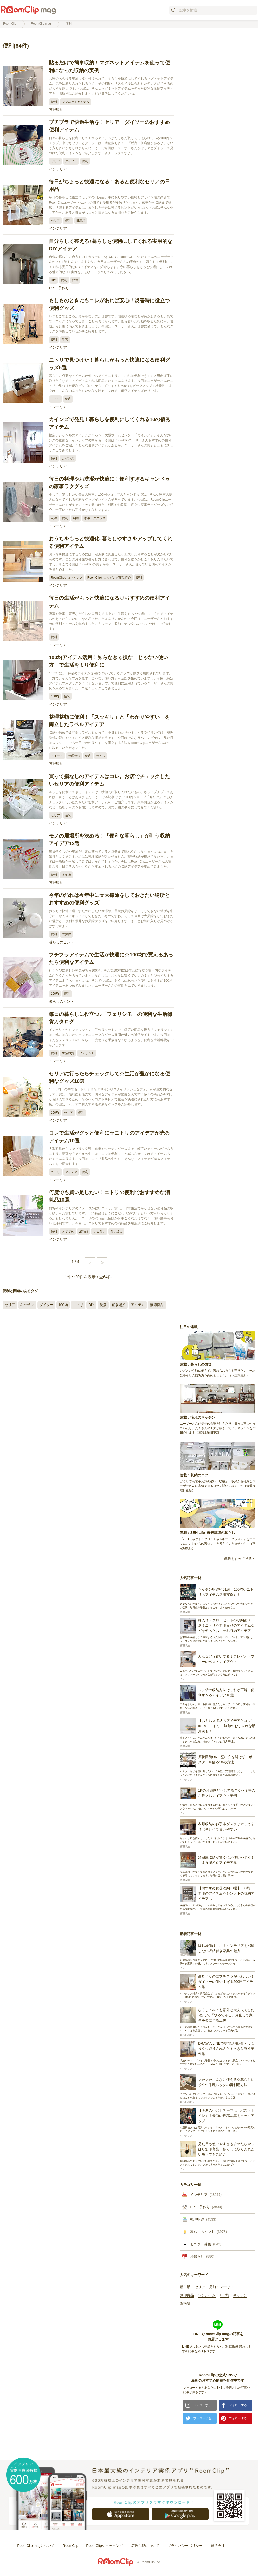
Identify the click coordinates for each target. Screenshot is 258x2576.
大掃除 (66, 934)
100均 (55, 696)
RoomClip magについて (36, 2546)
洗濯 (54, 518)
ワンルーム (207, 2295)
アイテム (138, 1305)
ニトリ (55, 399)
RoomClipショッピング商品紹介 (109, 577)
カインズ (68, 458)
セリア (55, 161)
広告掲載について (145, 2546)
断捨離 (185, 2303)
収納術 (66, 875)
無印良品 (157, 1305)
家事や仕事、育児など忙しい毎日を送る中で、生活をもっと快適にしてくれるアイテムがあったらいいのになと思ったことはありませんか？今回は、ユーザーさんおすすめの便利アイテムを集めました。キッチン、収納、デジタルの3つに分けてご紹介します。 (111, 621)
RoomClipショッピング (66, 577)
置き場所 (119, 1305)
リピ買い (99, 1231)
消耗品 (83, 1231)
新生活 (185, 2287)
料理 (76, 518)
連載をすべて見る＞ (239, 1559)
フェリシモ (86, 1053)
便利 (54, 102)
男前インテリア (221, 2287)
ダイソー (71, 161)
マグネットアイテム (75, 102)
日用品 (80, 220)
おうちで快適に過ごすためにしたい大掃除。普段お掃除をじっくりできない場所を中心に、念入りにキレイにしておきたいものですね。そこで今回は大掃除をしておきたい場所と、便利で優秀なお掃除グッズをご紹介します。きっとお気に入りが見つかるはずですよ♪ (111, 918)
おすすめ (68, 1231)
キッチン (27, 1305)
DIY (53, 280)
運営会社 (218, 2546)
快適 (75, 280)
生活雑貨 (68, 1053)
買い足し (116, 1231)
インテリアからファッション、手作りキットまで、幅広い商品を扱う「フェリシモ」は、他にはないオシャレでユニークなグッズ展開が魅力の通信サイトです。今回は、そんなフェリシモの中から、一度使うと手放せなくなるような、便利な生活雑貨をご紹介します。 (111, 1037)
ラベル (100, 756)
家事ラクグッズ (94, 518)
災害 (65, 339)
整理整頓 (74, 756)
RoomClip (70, 2546)
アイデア (57, 756)
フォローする (202, 2405)
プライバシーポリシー (185, 2546)
